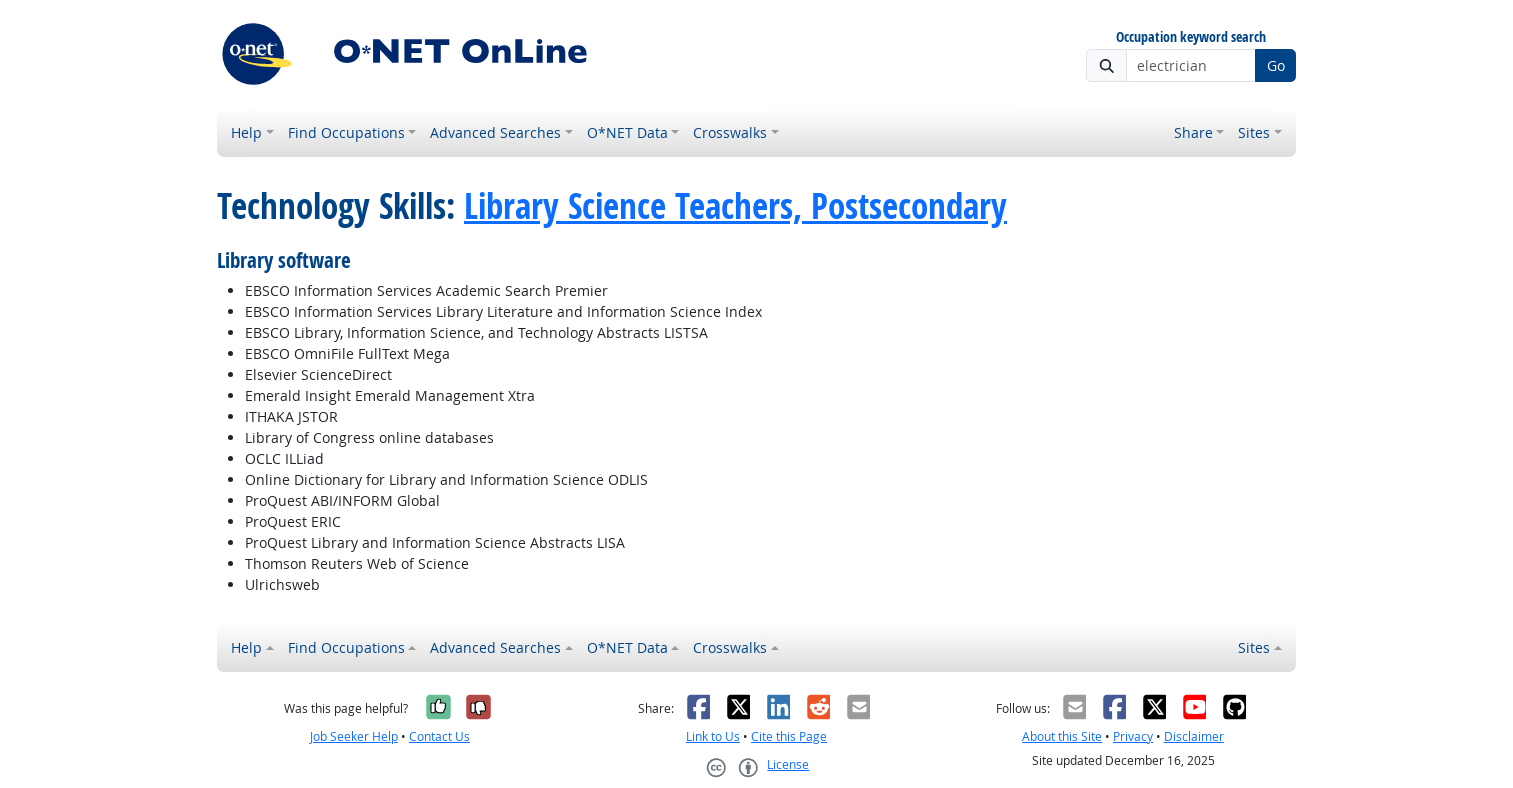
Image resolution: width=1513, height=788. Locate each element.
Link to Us (713, 736)
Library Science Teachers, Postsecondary (735, 206)
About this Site (1062, 736)
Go (1276, 65)
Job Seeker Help (354, 736)
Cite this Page (789, 736)
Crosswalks (730, 132)
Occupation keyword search (1191, 37)
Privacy (1133, 736)
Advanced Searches (495, 132)
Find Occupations (346, 132)
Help (246, 132)
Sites (1254, 132)
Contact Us (439, 736)
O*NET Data (627, 132)
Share (1193, 132)
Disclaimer (1194, 736)
